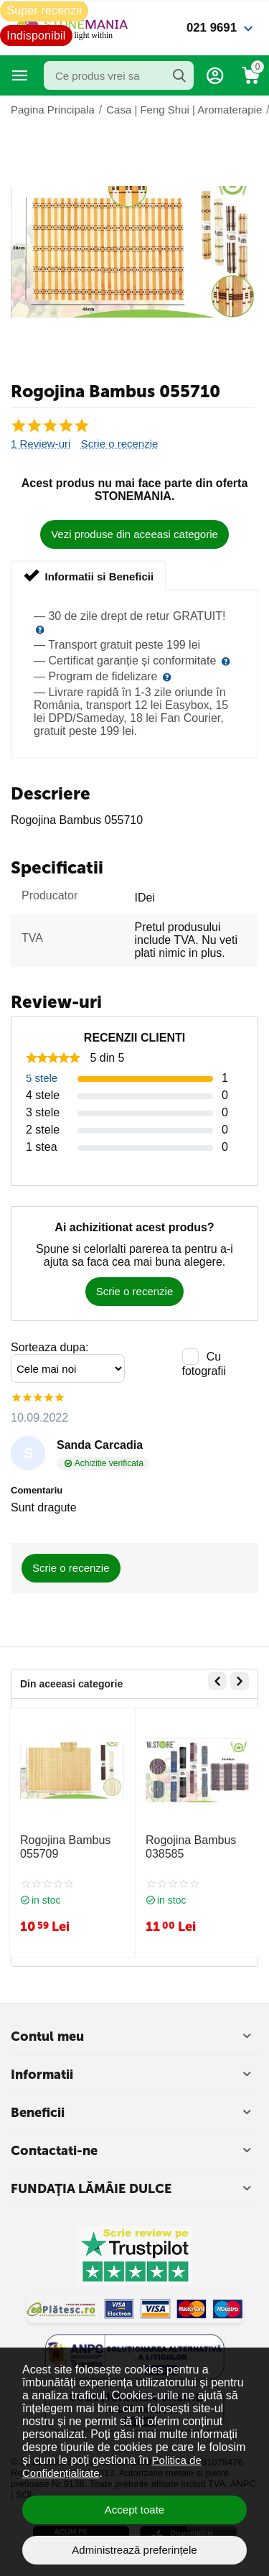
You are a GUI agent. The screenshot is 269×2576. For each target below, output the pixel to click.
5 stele (41, 1078)
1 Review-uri (40, 444)
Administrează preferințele (134, 2550)
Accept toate (134, 2509)
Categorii (20, 75)
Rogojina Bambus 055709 (65, 1847)
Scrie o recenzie (120, 444)
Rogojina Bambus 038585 (191, 1847)
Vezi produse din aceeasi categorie (134, 534)
